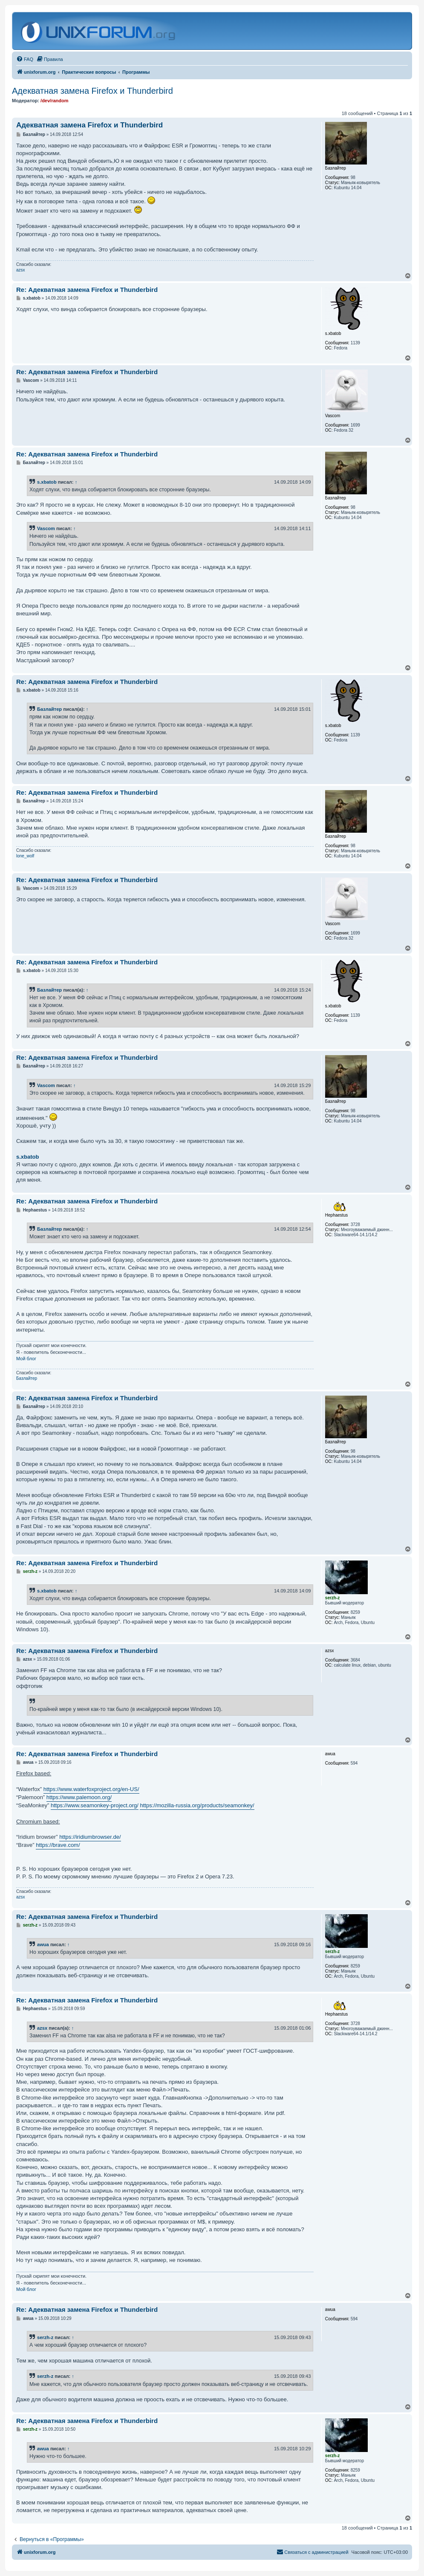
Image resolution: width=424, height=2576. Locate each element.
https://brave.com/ (58, 1845)
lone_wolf (25, 856)
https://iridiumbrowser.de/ (90, 1837)
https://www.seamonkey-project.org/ (94, 1805)
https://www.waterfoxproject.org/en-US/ (91, 1789)
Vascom (46, 528)
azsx (20, 270)
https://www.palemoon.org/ (79, 1797)
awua (43, 1944)
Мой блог (26, 1358)
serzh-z (45, 2337)
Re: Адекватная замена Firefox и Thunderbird (87, 289)
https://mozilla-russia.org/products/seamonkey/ (197, 1805)
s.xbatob (47, 482)
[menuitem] (24, 59)
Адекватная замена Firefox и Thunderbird (92, 90)
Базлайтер (49, 709)
